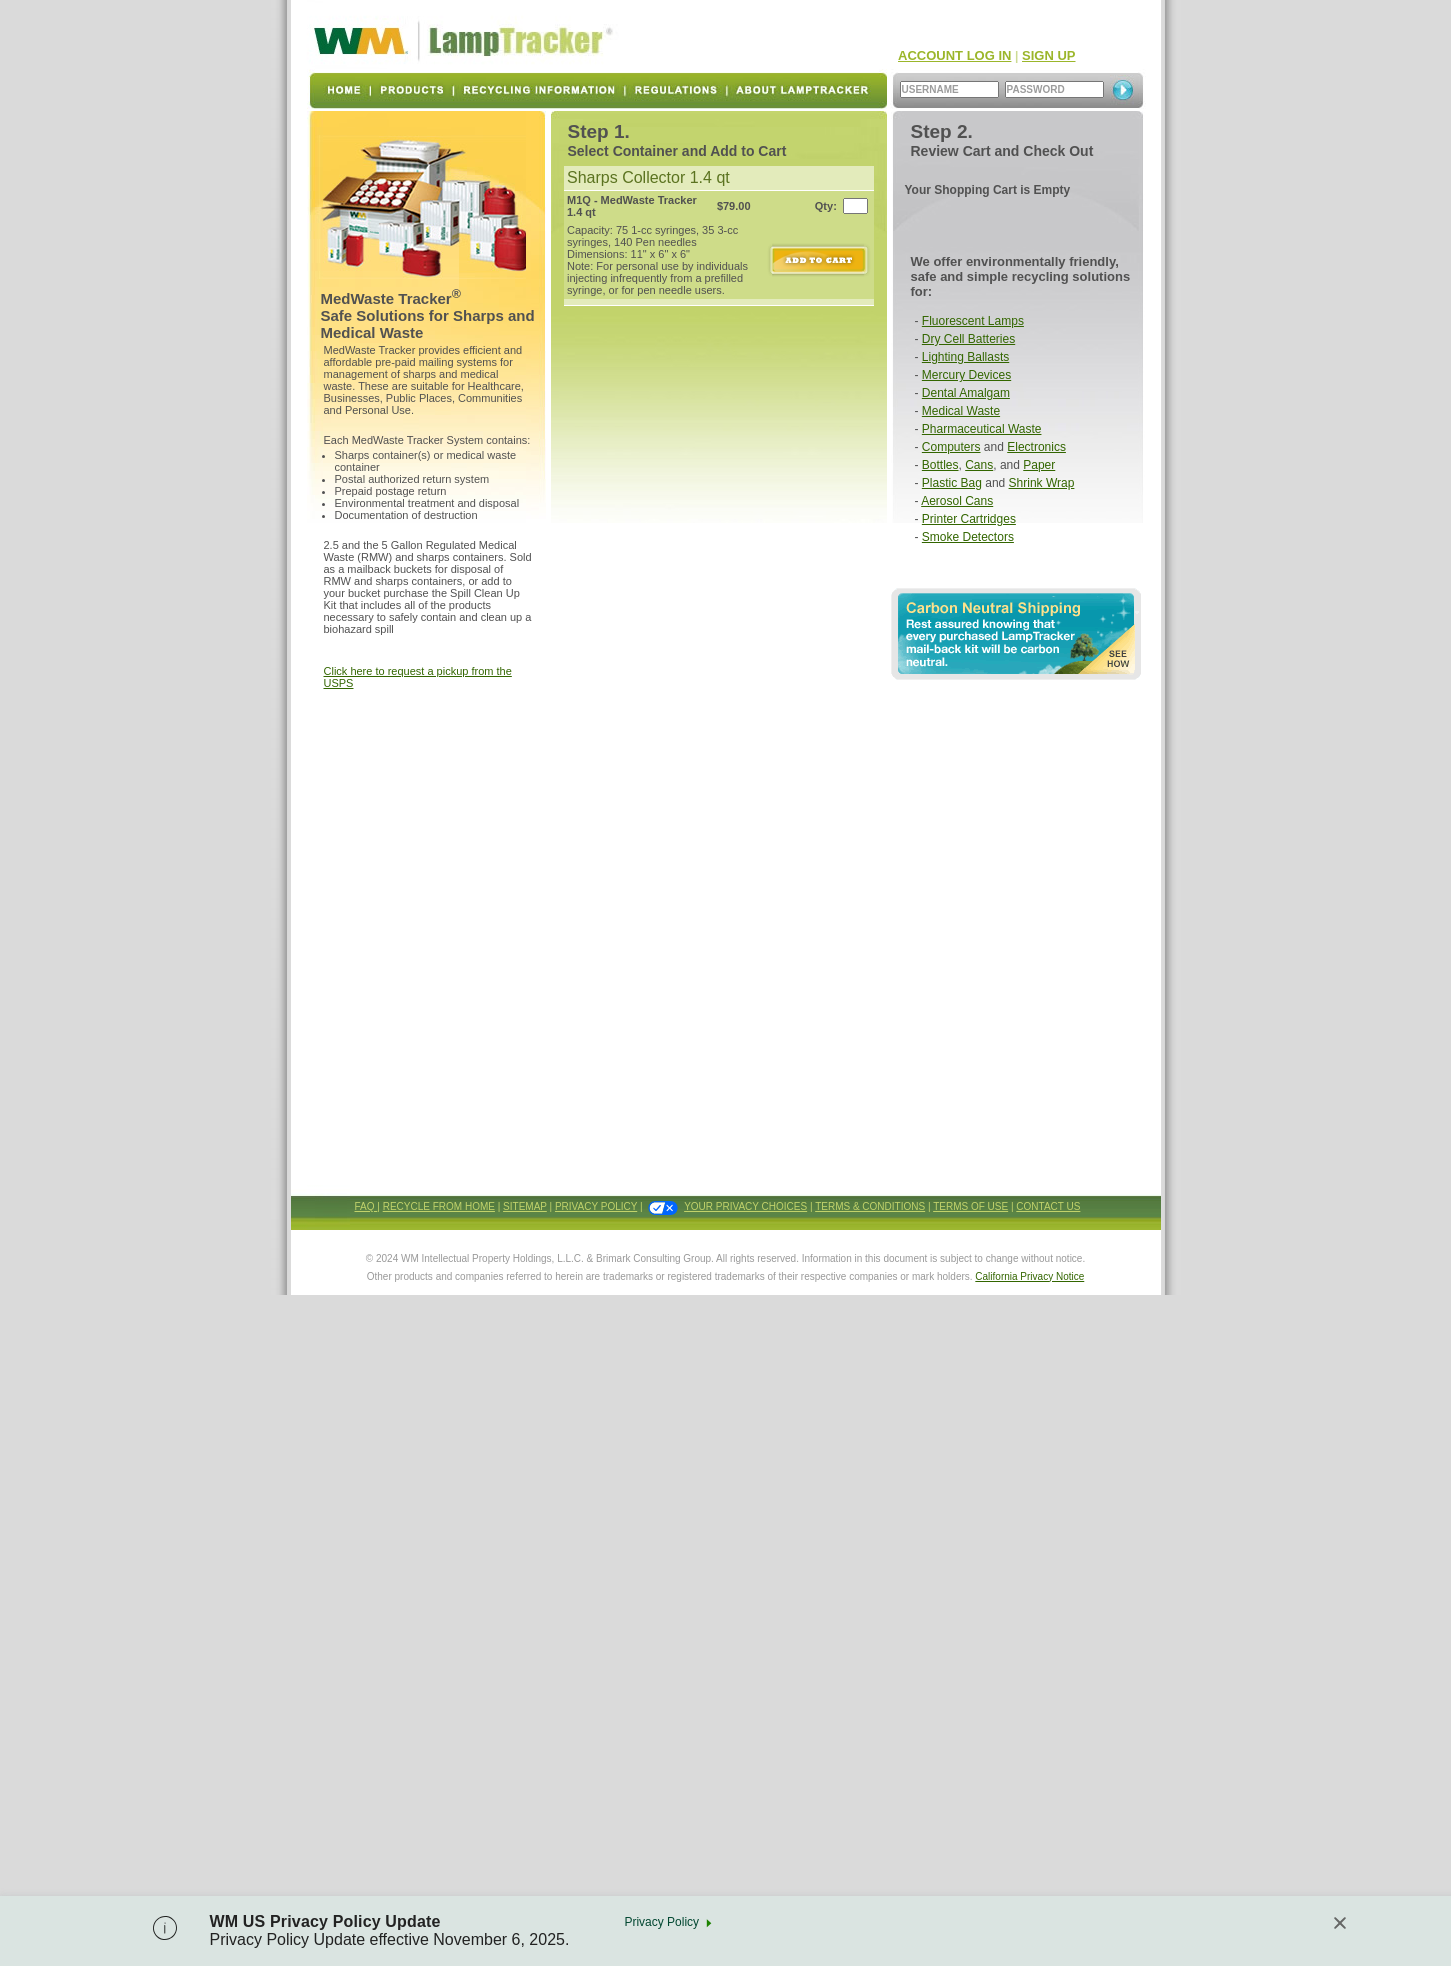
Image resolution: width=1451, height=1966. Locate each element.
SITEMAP (525, 1206)
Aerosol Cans (957, 501)
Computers (951, 447)
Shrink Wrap (1042, 483)
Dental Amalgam (966, 393)
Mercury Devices (966, 375)
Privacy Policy (661, 1922)
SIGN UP (1048, 55)
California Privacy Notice (1029, 1276)
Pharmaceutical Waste (982, 429)
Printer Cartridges (969, 519)
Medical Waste (961, 411)
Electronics (1036, 447)
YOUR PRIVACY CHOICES (745, 1206)
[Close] (1340, 1923)
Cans (979, 465)
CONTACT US (1048, 1206)
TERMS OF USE (970, 1206)
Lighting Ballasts (965, 357)
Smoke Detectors (968, 537)
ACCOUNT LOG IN (954, 55)
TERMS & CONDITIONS (870, 1206)
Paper (1039, 465)
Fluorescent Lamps (973, 321)
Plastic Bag (952, 483)
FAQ (366, 1206)
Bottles (940, 465)
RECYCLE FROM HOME (439, 1206)
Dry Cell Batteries (968, 339)
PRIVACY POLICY (596, 1206)
